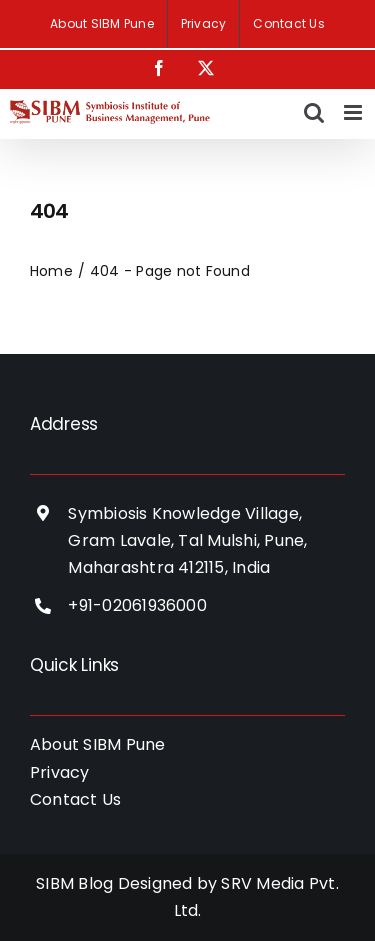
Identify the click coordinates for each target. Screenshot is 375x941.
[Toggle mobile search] (314, 112)
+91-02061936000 (137, 605)
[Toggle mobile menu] (354, 112)
